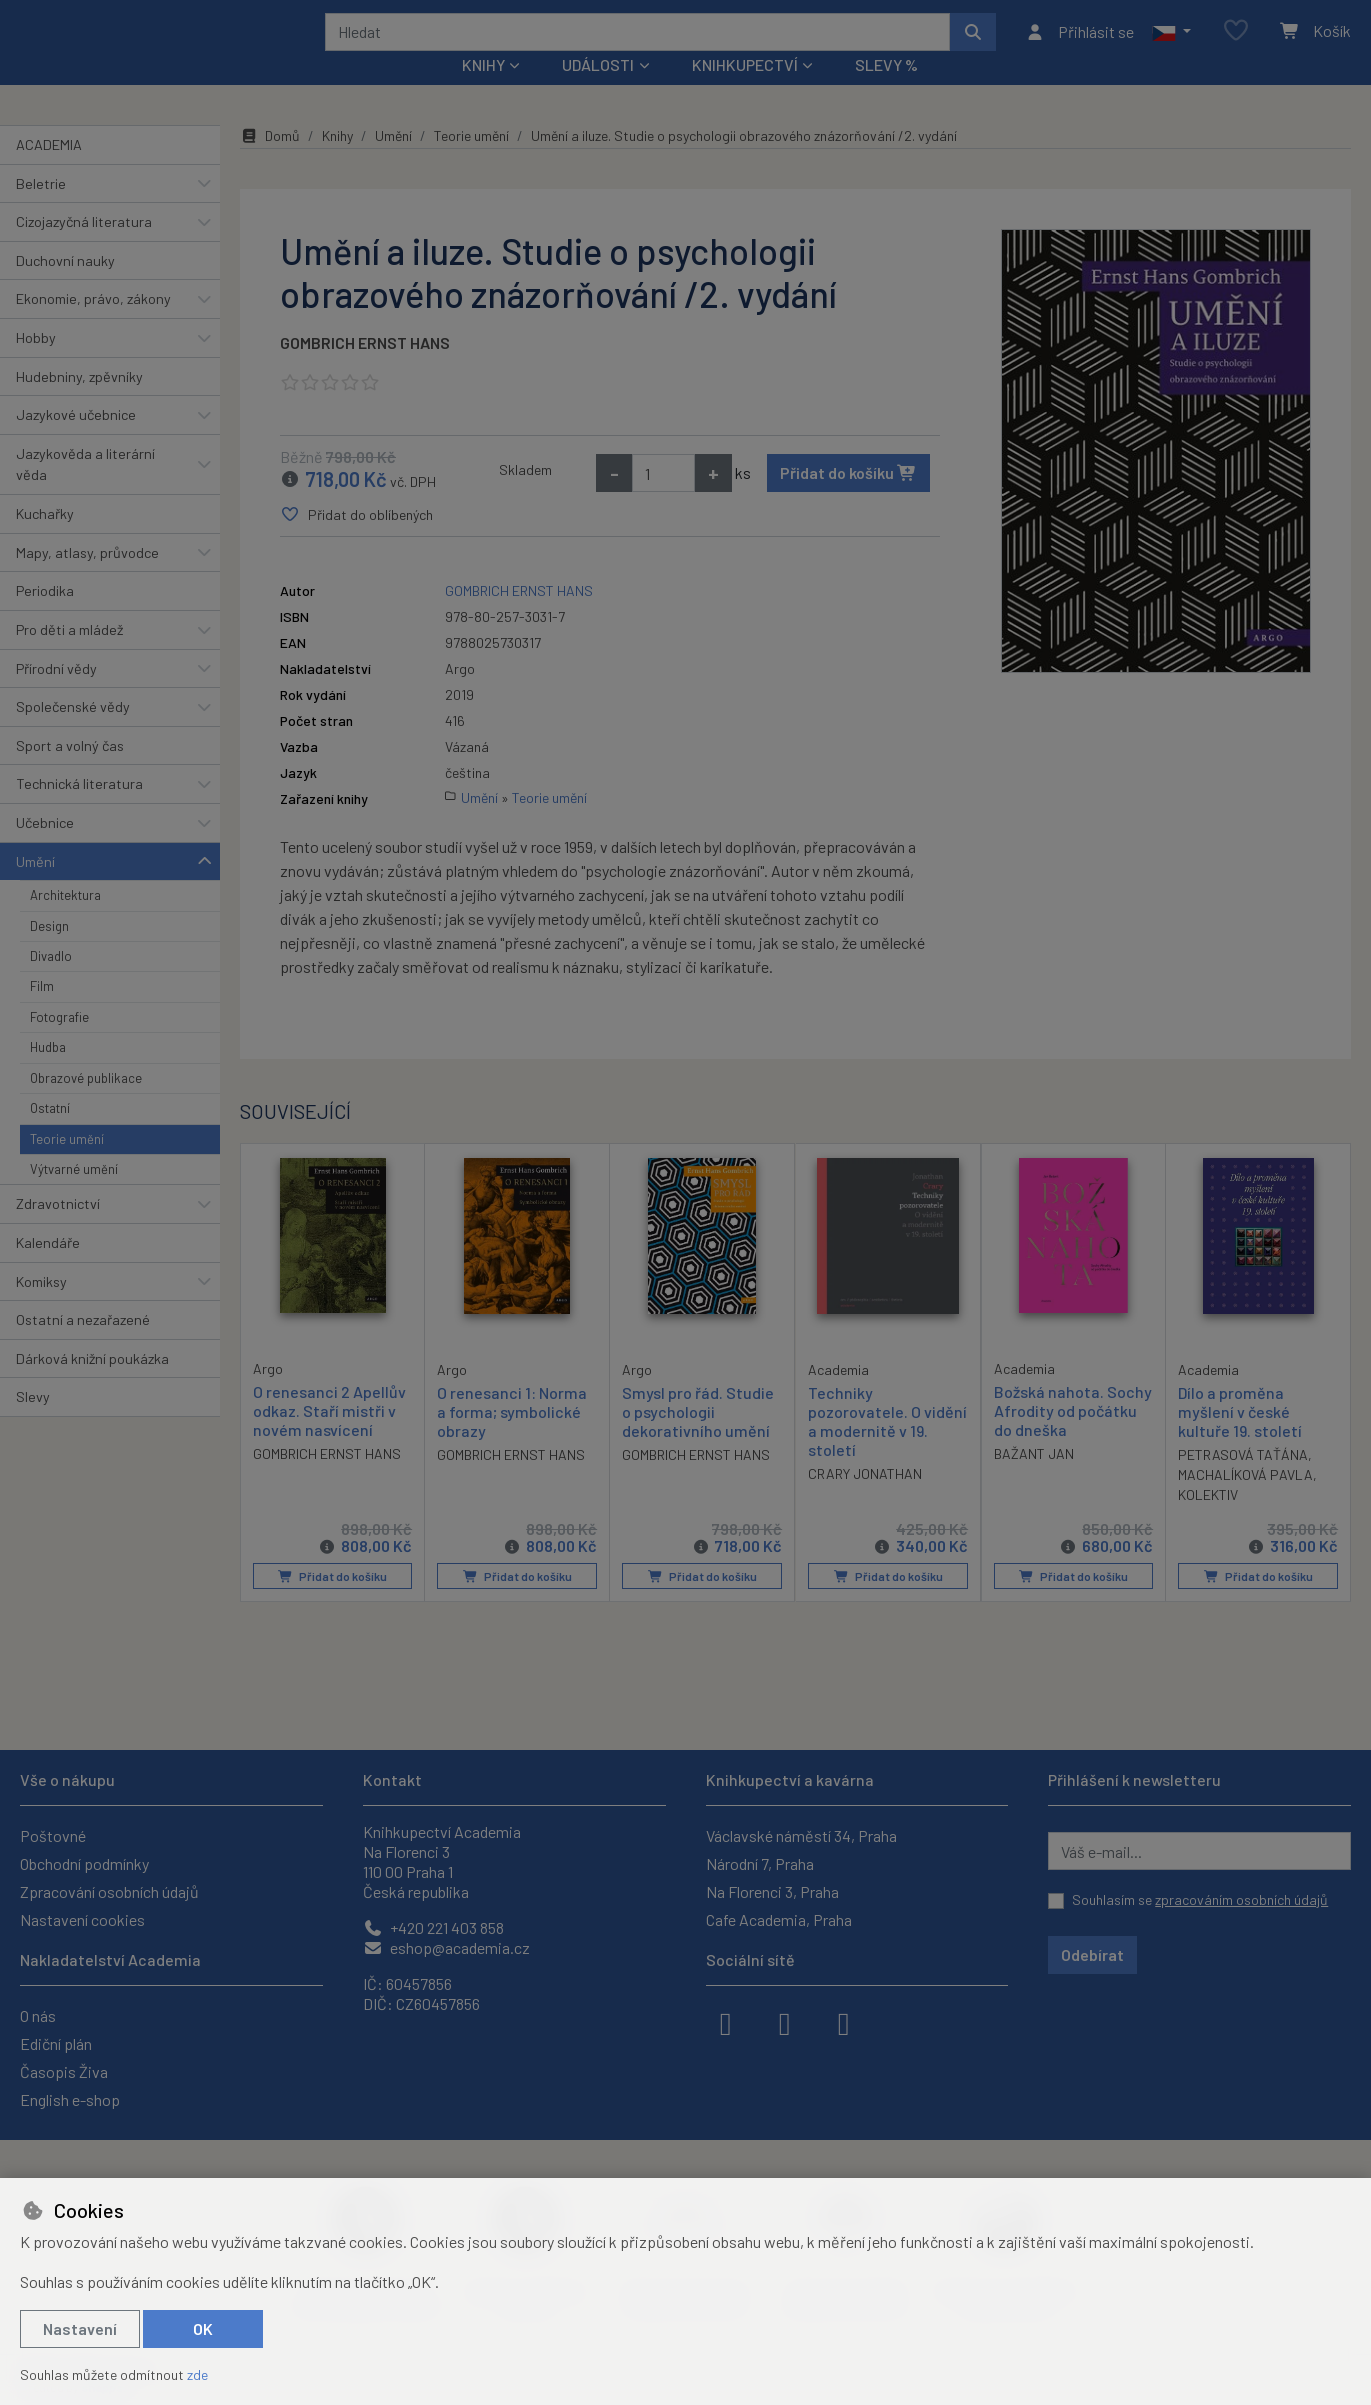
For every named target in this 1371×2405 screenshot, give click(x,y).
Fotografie (59, 1044)
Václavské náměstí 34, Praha (801, 1835)
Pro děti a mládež (69, 656)
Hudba (48, 1074)
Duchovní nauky (65, 287)
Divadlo (51, 983)
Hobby (36, 364)
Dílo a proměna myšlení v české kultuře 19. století (1240, 1438)
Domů (270, 162)
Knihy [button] (483, 91)
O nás (38, 2015)
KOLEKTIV (1208, 1521)
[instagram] (785, 2022)
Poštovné (53, 1835)
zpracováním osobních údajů (1241, 1899)
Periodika (45, 617)
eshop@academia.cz (446, 1947)
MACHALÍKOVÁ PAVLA (1245, 1501)
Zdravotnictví (58, 1230)
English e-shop (70, 2099)
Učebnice (45, 849)
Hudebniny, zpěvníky (79, 402)
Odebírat (1092, 1954)
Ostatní (50, 1135)
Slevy (33, 1423)
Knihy (337, 162)
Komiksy (41, 1307)
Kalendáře (48, 1269)
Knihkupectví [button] (745, 91)
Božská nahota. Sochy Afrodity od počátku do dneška (1073, 1437)
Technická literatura (79, 810)
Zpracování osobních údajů (109, 1891)
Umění (35, 887)
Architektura (65, 922)
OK (203, 2328)
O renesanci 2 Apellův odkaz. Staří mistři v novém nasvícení (329, 1437)
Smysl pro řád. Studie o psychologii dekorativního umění (698, 1438)
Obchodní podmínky (84, 1863)
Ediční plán (56, 2043)
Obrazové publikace (86, 1105)
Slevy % (886, 91)
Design (49, 952)
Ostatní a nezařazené (83, 1346)
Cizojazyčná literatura (84, 248)
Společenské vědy (73, 733)
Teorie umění (67, 1165)
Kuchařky (45, 540)
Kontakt (392, 1779)
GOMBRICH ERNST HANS (365, 369)
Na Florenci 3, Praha (772, 1891)
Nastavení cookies (82, 1919)
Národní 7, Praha (760, 1863)
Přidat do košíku (848, 499)
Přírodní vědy (56, 694)
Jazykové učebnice (76, 441)
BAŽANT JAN (1034, 1480)
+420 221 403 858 (433, 1927)
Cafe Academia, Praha (779, 1919)
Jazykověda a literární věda (85, 491)
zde (197, 2374)
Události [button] (598, 91)
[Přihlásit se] (1079, 45)
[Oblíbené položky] (1236, 44)
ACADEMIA (49, 171)
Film (42, 1013)
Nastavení (80, 2328)
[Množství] (663, 500)
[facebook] (726, 2022)
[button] (1171, 45)
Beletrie (41, 209)
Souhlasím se (1200, 1899)
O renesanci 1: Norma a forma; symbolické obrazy (512, 1438)
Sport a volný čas (70, 772)
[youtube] (844, 2022)
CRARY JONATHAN (865, 1501)
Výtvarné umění (74, 1196)
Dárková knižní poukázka (92, 1385)
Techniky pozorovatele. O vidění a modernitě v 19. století (887, 1448)
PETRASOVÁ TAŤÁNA (1243, 1481)
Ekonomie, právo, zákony (93, 325)
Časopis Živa (64, 2071)
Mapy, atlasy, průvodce (87, 579)
